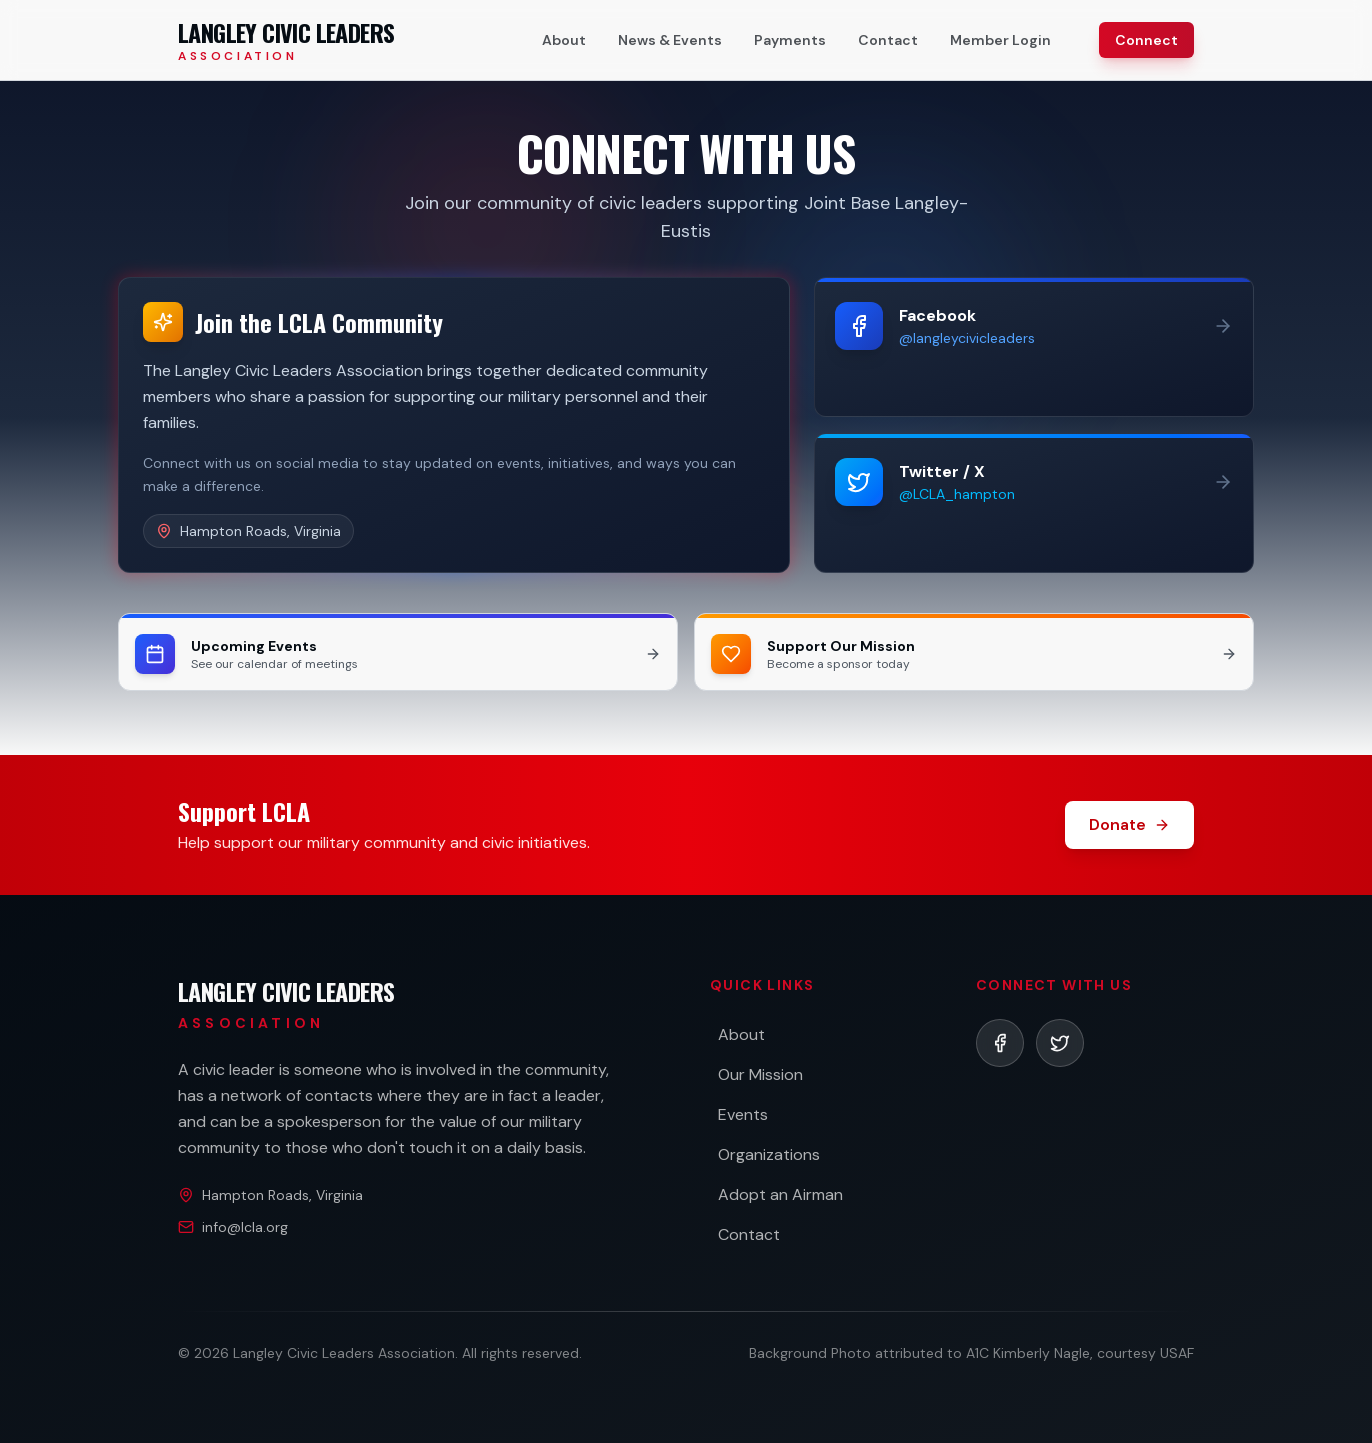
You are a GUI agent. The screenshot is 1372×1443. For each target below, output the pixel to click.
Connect (1146, 40)
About (564, 40)
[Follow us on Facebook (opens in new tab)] (1034, 347)
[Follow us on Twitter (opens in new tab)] (1034, 503)
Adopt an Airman (780, 1194)
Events (743, 1114)
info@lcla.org (245, 1227)
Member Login (1000, 40)
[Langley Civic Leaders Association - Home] (286, 40)
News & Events (670, 40)
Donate (1129, 824)
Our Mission (760, 1074)
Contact (888, 40)
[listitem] (1000, 1043)
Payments (790, 40)
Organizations (769, 1154)
